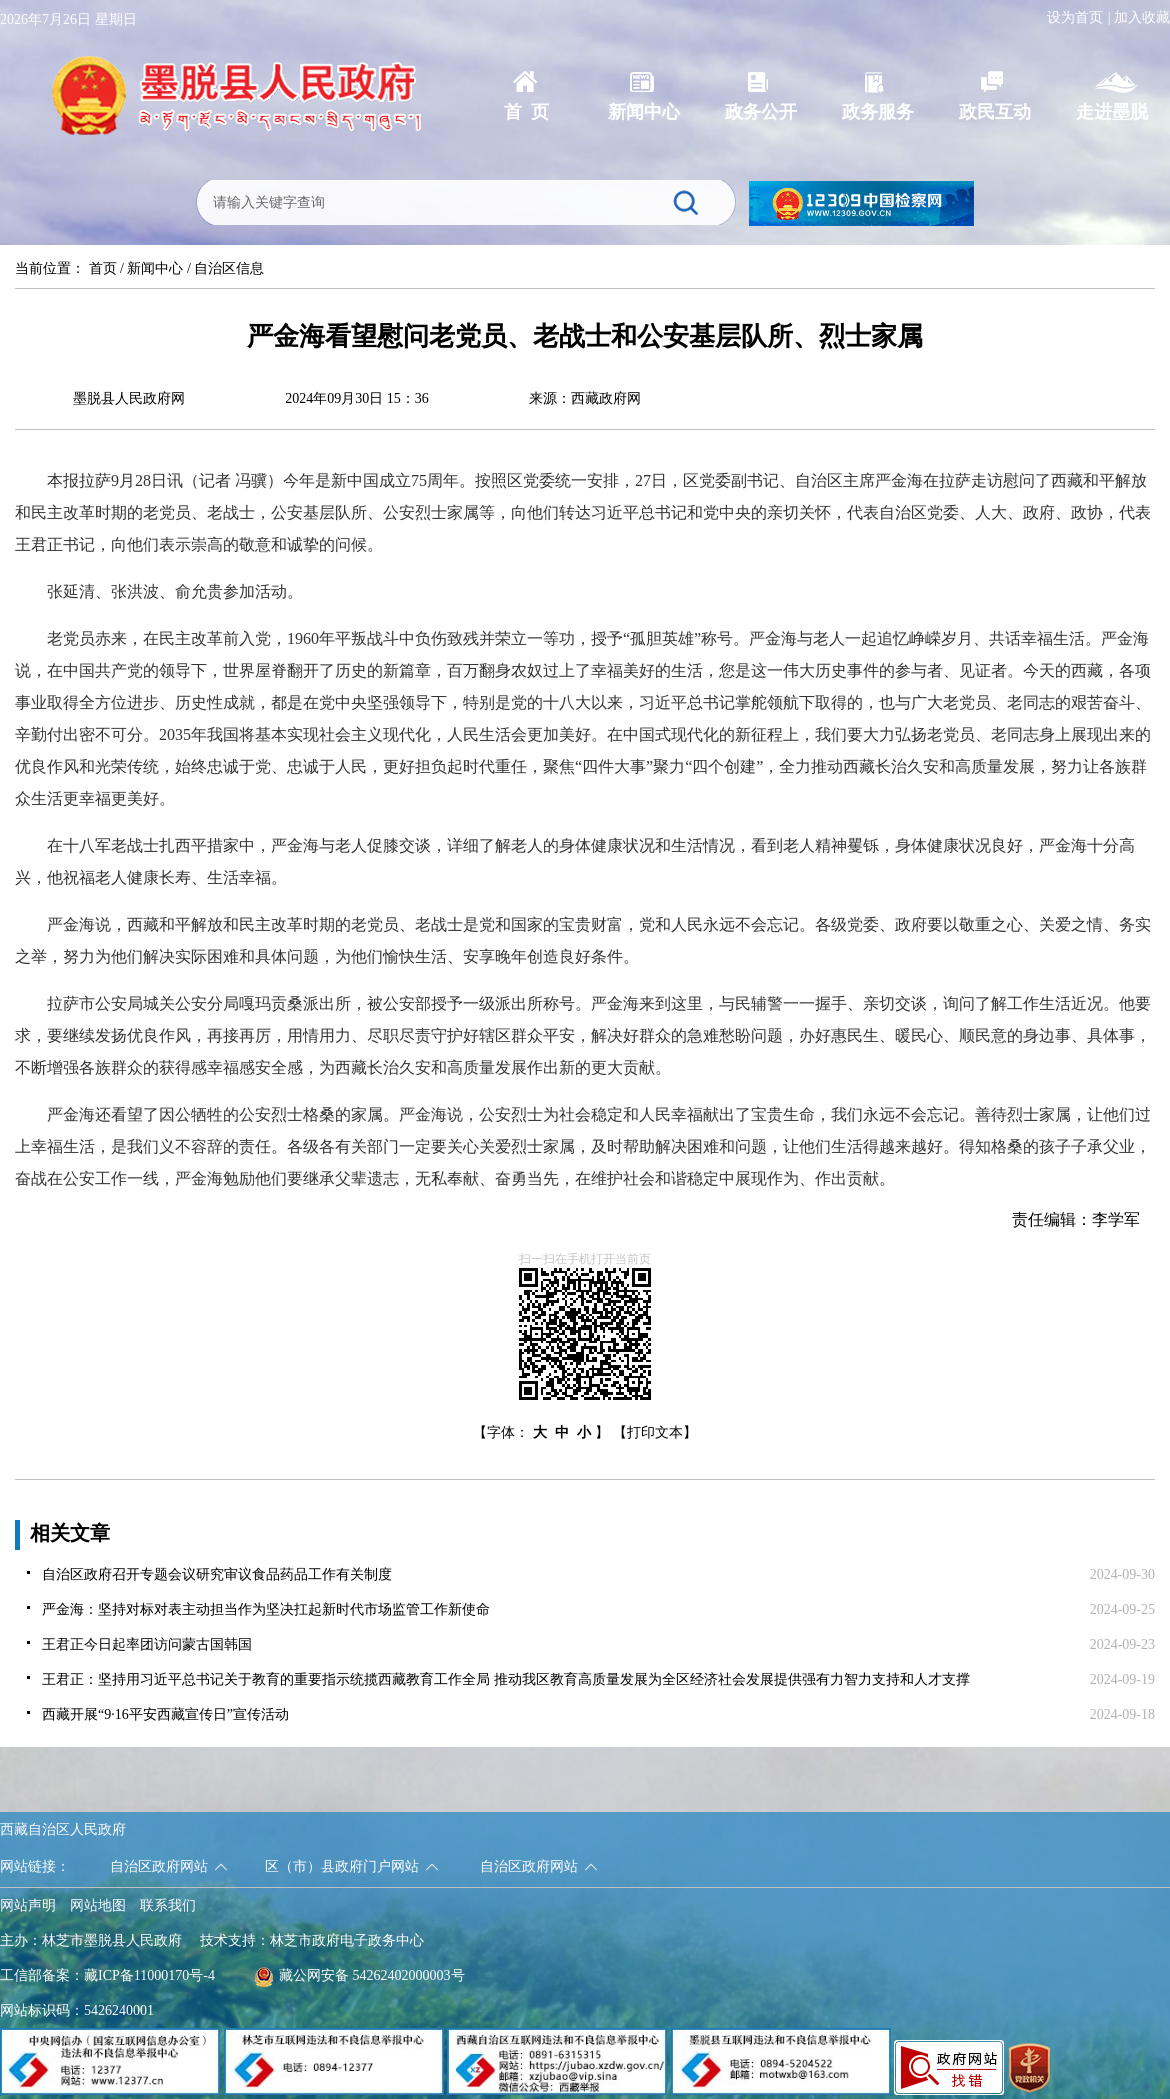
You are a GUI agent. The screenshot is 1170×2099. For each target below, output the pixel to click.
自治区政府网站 (159, 1866)
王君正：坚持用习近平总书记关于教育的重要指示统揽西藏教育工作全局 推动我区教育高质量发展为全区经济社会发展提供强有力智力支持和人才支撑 (506, 1679)
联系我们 (168, 1905)
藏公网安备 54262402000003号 (359, 1975)
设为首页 (1075, 17)
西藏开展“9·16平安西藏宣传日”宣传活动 (165, 1714)
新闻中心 (155, 268)
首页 (103, 268)
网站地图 (98, 1905)
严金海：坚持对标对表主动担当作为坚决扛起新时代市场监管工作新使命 (266, 1609)
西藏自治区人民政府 (63, 1829)
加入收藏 (1142, 17)
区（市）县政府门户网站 (342, 1866)
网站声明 (28, 1905)
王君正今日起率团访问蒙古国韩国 (147, 1644)
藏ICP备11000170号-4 (149, 1975)
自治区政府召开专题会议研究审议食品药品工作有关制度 (217, 1574)
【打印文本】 (655, 1432)
